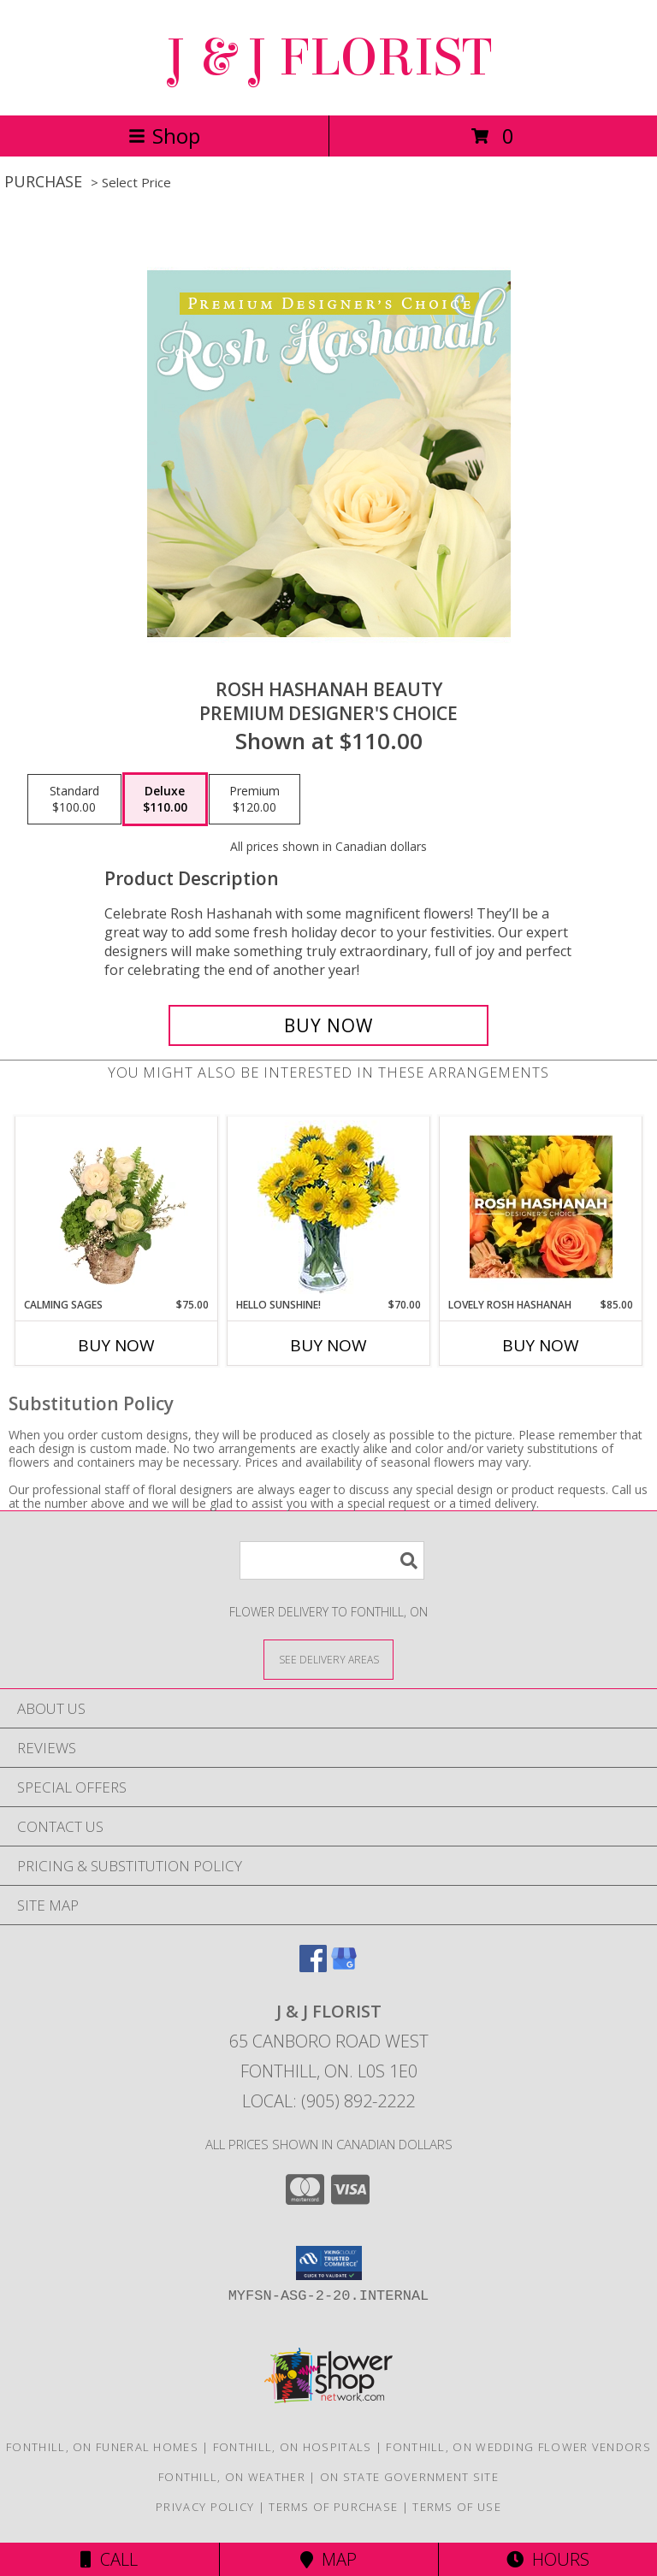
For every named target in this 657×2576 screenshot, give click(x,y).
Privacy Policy (205, 2506)
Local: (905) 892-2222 (328, 2100)
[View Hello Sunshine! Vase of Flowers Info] (328, 1207)
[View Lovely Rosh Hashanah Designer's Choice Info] (541, 1206)
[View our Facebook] (313, 1966)
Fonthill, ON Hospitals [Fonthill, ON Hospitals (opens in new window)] (292, 2447)
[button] (329, 2263)
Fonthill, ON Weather (231, 2476)
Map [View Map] (328, 2559)
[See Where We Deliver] (328, 1659)
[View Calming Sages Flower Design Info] (116, 1206)
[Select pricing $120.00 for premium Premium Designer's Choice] (254, 799)
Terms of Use (456, 2506)
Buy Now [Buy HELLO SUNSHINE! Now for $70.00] (328, 1345)
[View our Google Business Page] (344, 1966)
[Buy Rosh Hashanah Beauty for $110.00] (328, 1025)
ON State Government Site (409, 2476)
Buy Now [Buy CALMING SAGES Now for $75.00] (116, 1345)
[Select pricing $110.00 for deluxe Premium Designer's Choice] (165, 799)
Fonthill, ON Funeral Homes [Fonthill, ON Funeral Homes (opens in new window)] (102, 2447)
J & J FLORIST (328, 58)
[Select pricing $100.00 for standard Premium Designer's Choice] (74, 799)
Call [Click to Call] (109, 2559)
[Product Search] (332, 1560)
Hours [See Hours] (547, 2559)
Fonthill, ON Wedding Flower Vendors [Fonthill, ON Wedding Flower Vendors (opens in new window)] (518, 2447)
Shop (164, 135)
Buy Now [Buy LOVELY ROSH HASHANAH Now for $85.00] (540, 1345)
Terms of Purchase (333, 2506)
